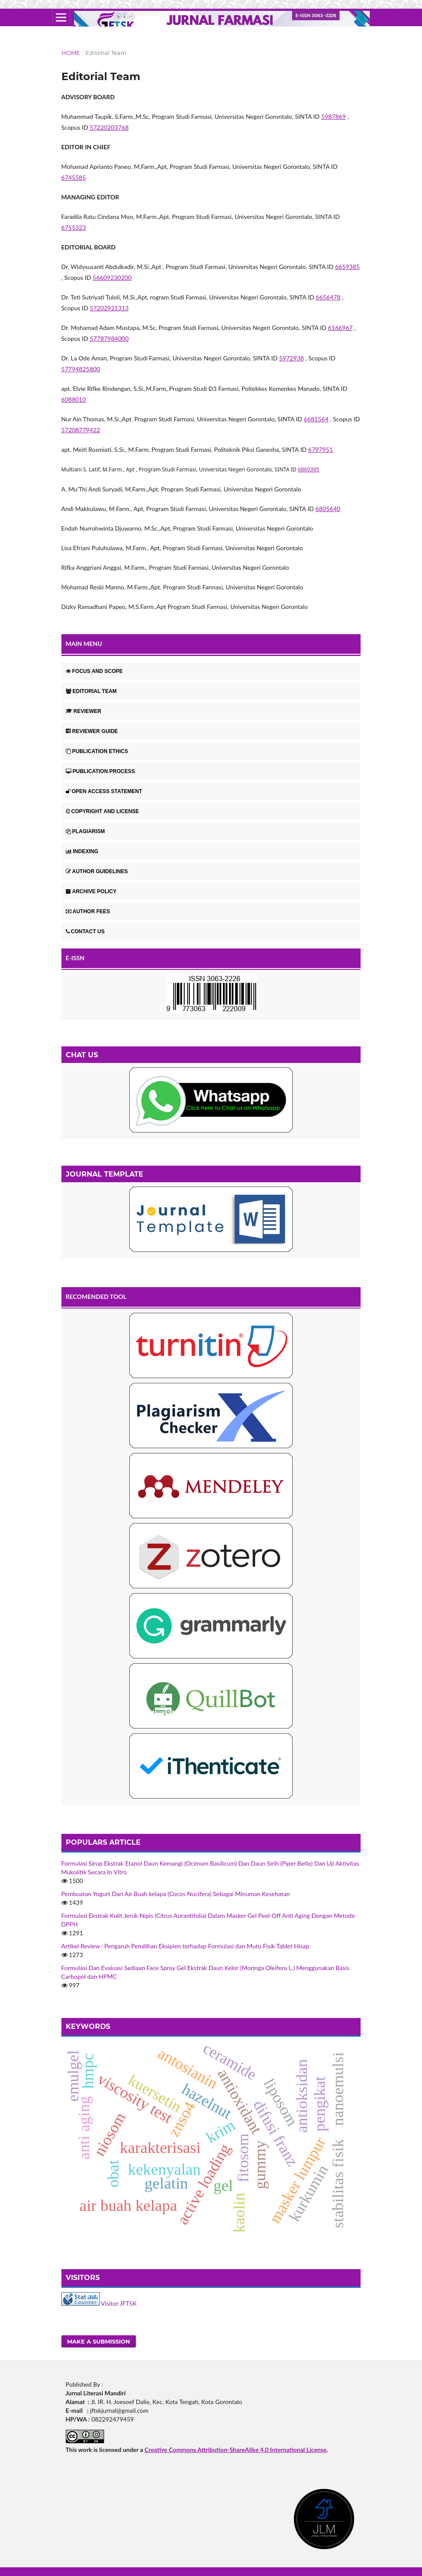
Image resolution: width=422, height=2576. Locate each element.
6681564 (316, 419)
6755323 (73, 227)
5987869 (333, 116)
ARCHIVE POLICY (91, 891)
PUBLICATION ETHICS (97, 751)
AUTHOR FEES (88, 911)
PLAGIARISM (85, 831)
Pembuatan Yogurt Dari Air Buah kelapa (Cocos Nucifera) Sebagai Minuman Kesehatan (175, 1893)
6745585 (73, 177)
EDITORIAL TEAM (91, 691)
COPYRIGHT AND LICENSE (102, 811)
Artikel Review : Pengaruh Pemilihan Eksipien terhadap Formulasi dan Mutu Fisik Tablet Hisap (185, 1946)
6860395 (308, 469)
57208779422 (80, 430)
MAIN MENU (84, 643)
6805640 (327, 508)
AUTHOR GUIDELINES (97, 871)
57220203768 (109, 127)
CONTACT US (85, 931)
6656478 (328, 297)
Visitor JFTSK (119, 2303)
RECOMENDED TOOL (96, 1296)
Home (70, 52)
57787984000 (109, 338)
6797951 (320, 449)
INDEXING (82, 851)
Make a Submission (98, 2341)
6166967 (340, 327)
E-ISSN (75, 958)
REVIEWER (83, 711)
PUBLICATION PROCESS (100, 771)
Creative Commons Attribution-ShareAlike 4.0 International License (236, 2449)
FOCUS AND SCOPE (94, 671)
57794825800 (80, 369)
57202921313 (109, 308)
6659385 (347, 266)
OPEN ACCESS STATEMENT (104, 791)
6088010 (73, 399)
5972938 (291, 358)
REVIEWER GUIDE (92, 731)
